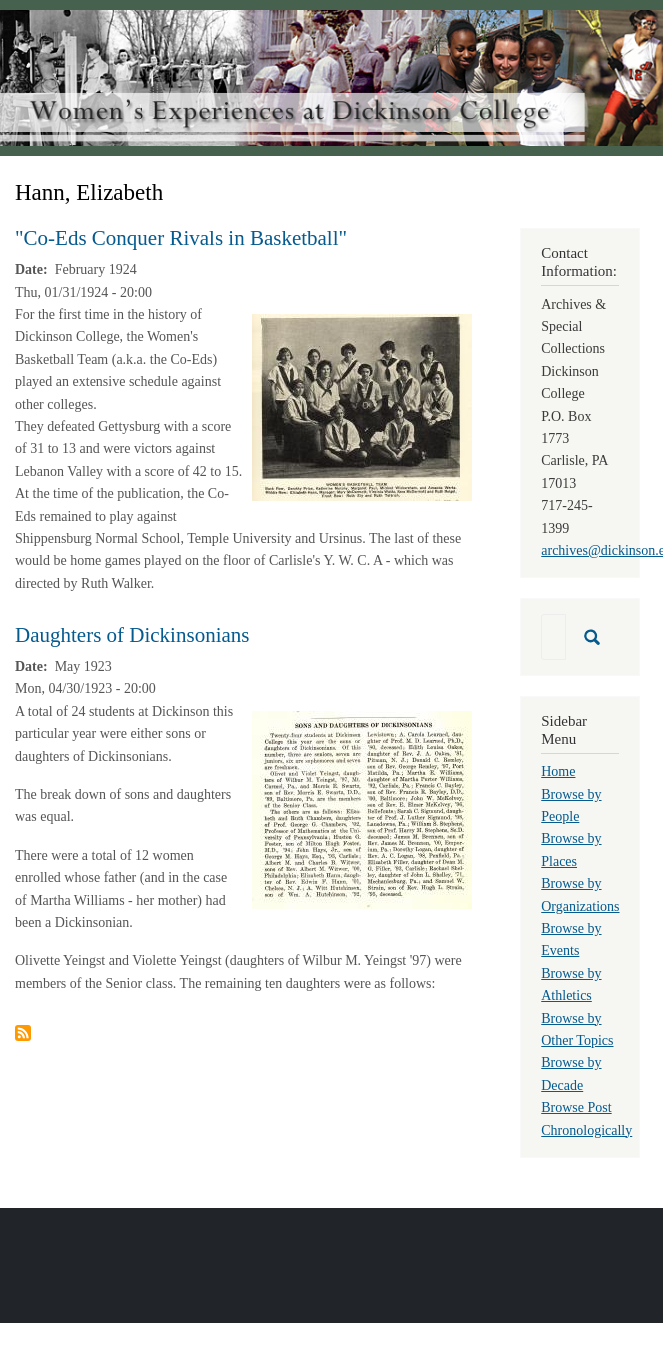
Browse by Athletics (571, 984)
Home (558, 771)
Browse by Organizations (580, 894)
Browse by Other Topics (577, 1029)
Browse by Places (571, 849)
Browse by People (571, 805)
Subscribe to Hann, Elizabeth (23, 1033)
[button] (362, 406)
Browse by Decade (571, 1073)
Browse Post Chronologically (586, 1118)
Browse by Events (571, 939)
